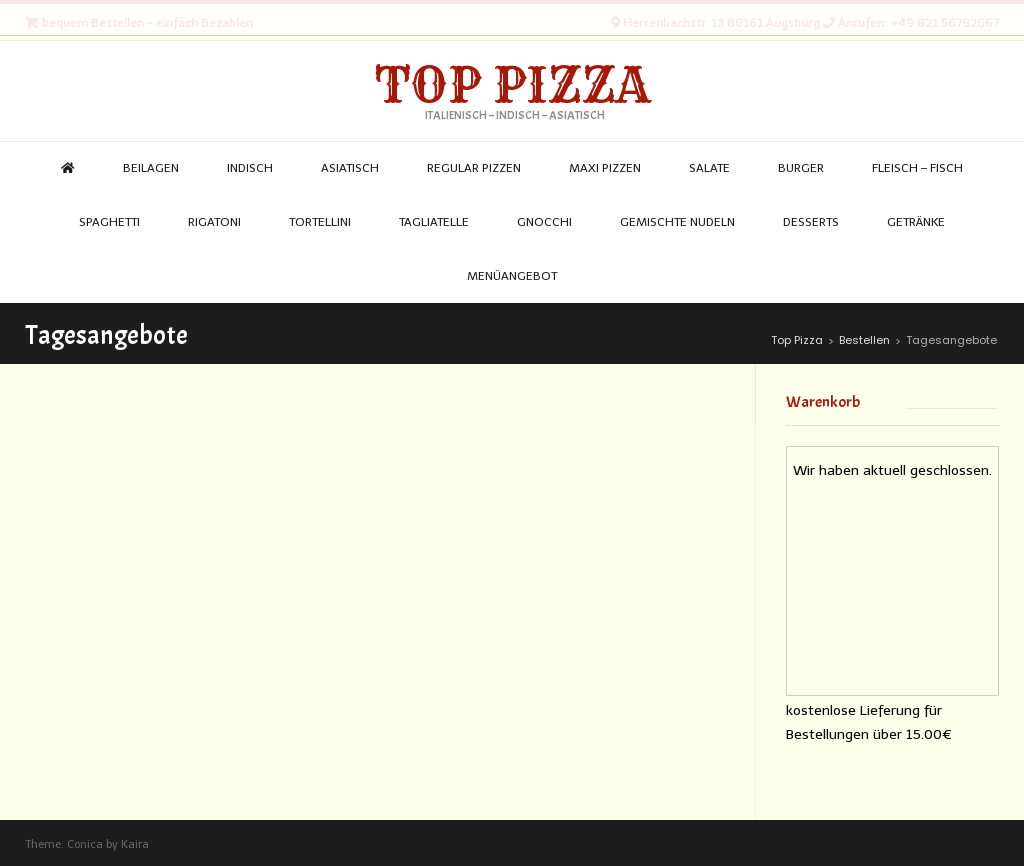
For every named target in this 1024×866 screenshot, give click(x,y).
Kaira (135, 844)
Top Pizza (512, 85)
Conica (85, 844)
